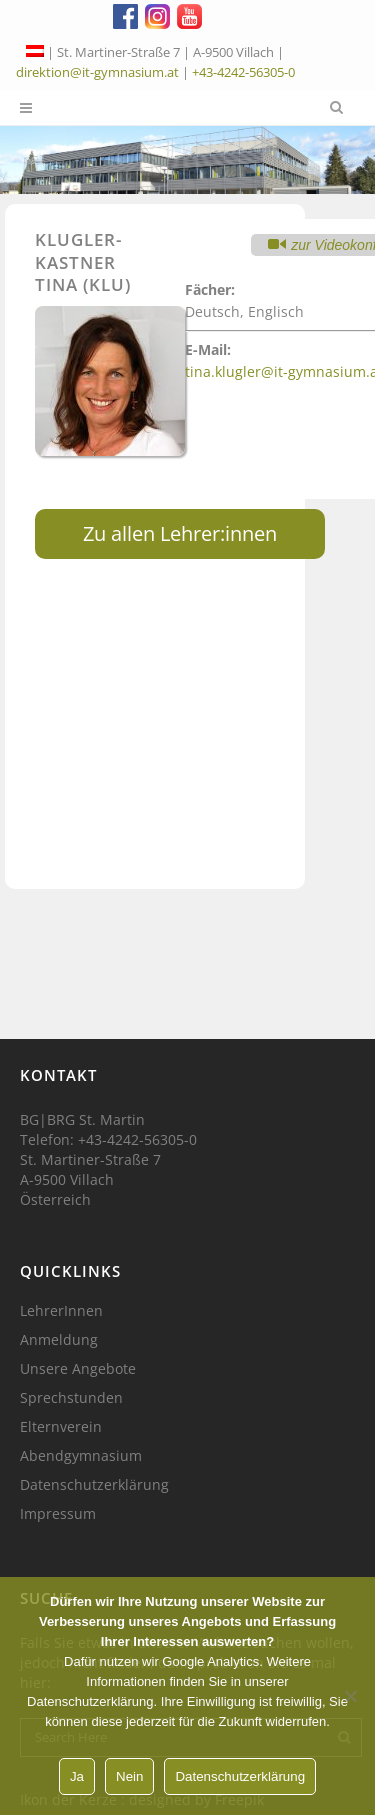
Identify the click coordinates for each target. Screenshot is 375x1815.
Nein (129, 1776)
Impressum (58, 1514)
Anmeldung (59, 1340)
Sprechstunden (71, 1398)
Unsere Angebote (78, 1369)
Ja (77, 1776)
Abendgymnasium (81, 1456)
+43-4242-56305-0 (243, 72)
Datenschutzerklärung (94, 1485)
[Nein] (350, 1696)
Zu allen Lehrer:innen (180, 533)
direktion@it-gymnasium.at (97, 72)
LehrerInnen (61, 1311)
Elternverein (61, 1427)
